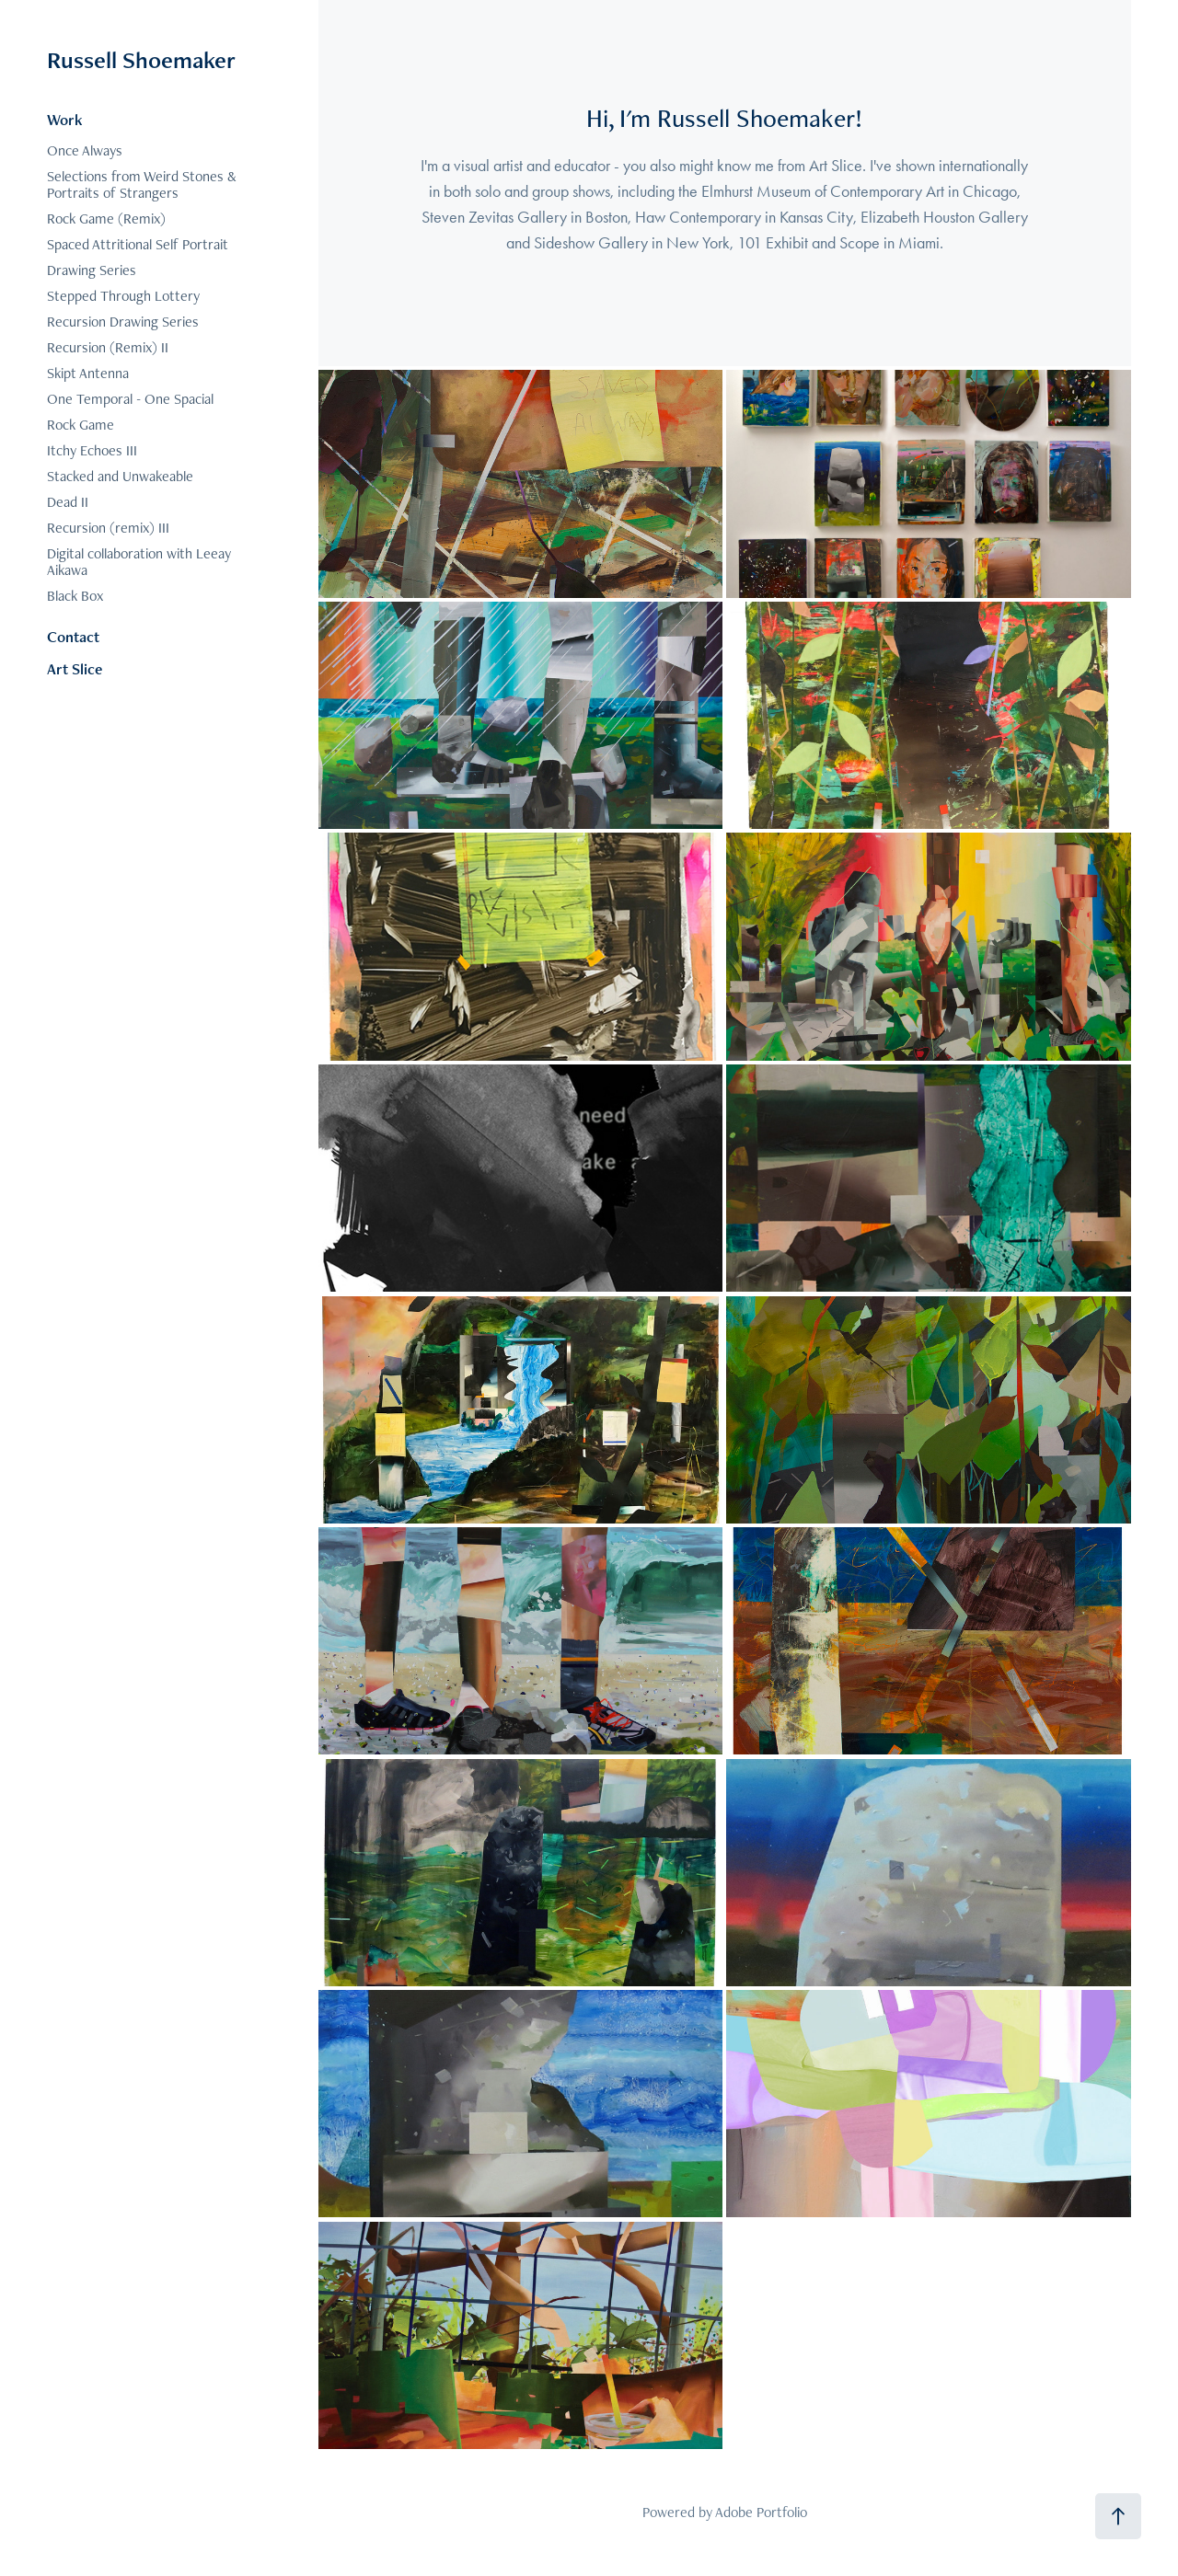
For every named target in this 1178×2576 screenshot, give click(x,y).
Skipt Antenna (88, 373)
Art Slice (74, 669)
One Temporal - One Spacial (130, 398)
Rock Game (80, 424)
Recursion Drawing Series (123, 321)
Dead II (67, 502)
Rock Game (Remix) (106, 218)
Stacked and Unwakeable (120, 476)
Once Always (84, 150)
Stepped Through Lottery (123, 295)
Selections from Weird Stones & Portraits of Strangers (142, 184)
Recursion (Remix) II (107, 347)
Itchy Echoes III (92, 450)
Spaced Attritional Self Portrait (137, 244)
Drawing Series (91, 270)
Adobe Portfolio (761, 2512)
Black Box (75, 595)
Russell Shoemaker (141, 59)
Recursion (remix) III (108, 527)
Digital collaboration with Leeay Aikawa (139, 562)
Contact (73, 637)
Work (65, 119)
